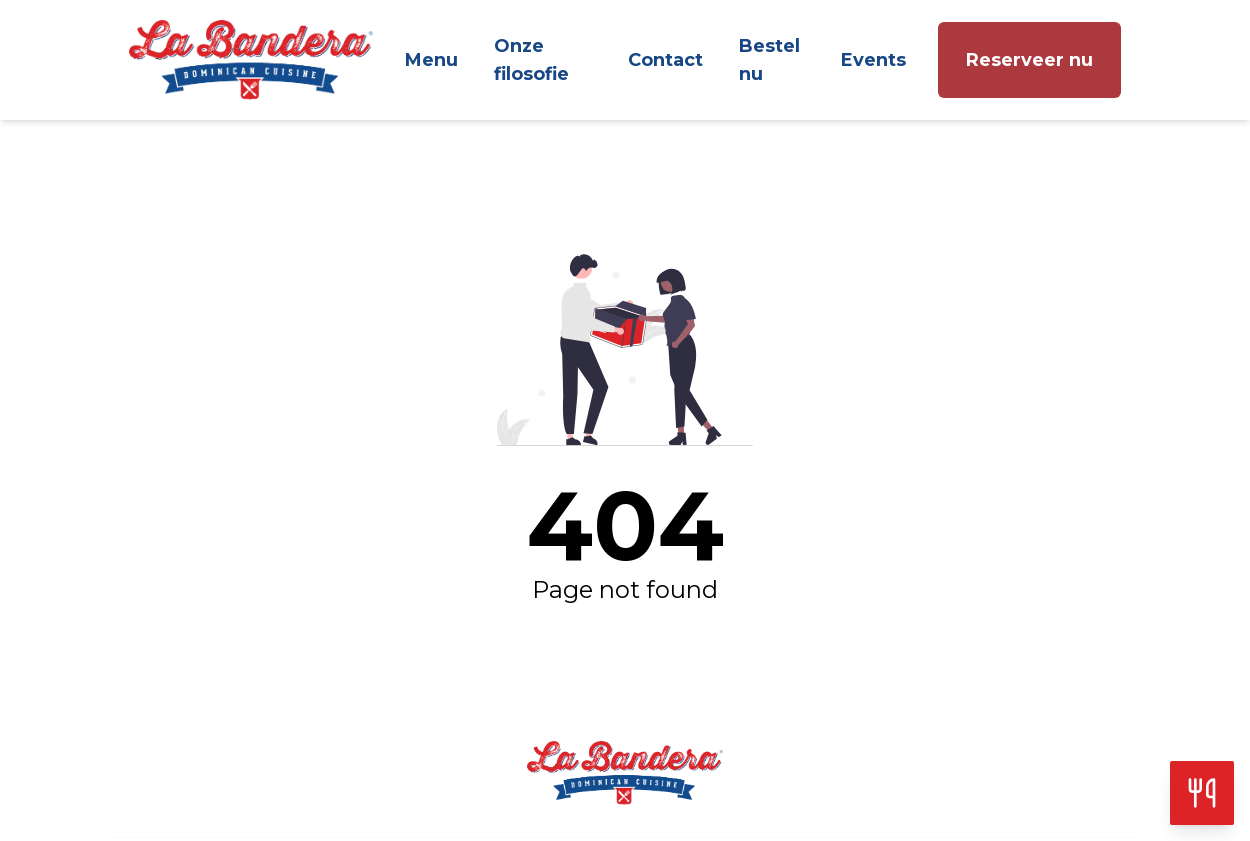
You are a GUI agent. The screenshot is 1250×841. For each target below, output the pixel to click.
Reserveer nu (1029, 60)
